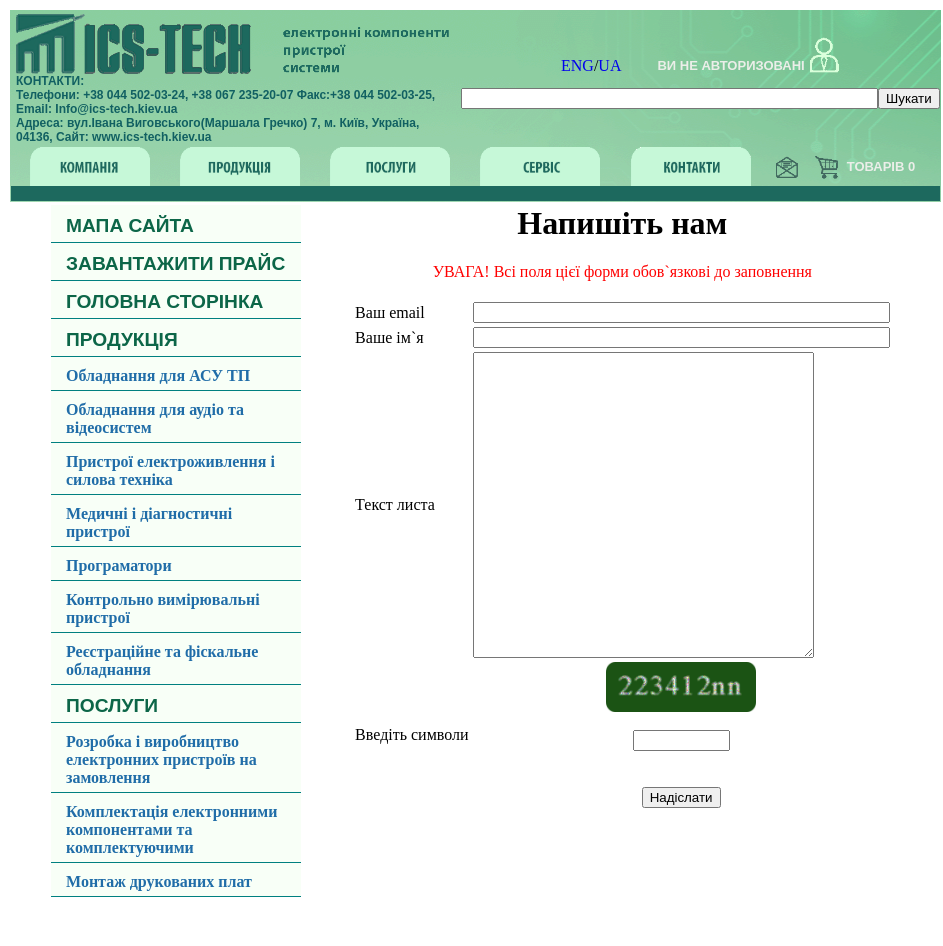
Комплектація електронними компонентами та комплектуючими (171, 829)
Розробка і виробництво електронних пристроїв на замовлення (161, 759)
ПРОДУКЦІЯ (122, 339)
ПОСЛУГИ (112, 705)
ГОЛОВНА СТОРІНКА (164, 301)
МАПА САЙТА (130, 225)
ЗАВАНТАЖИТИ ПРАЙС (175, 263)
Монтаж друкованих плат (159, 881)
